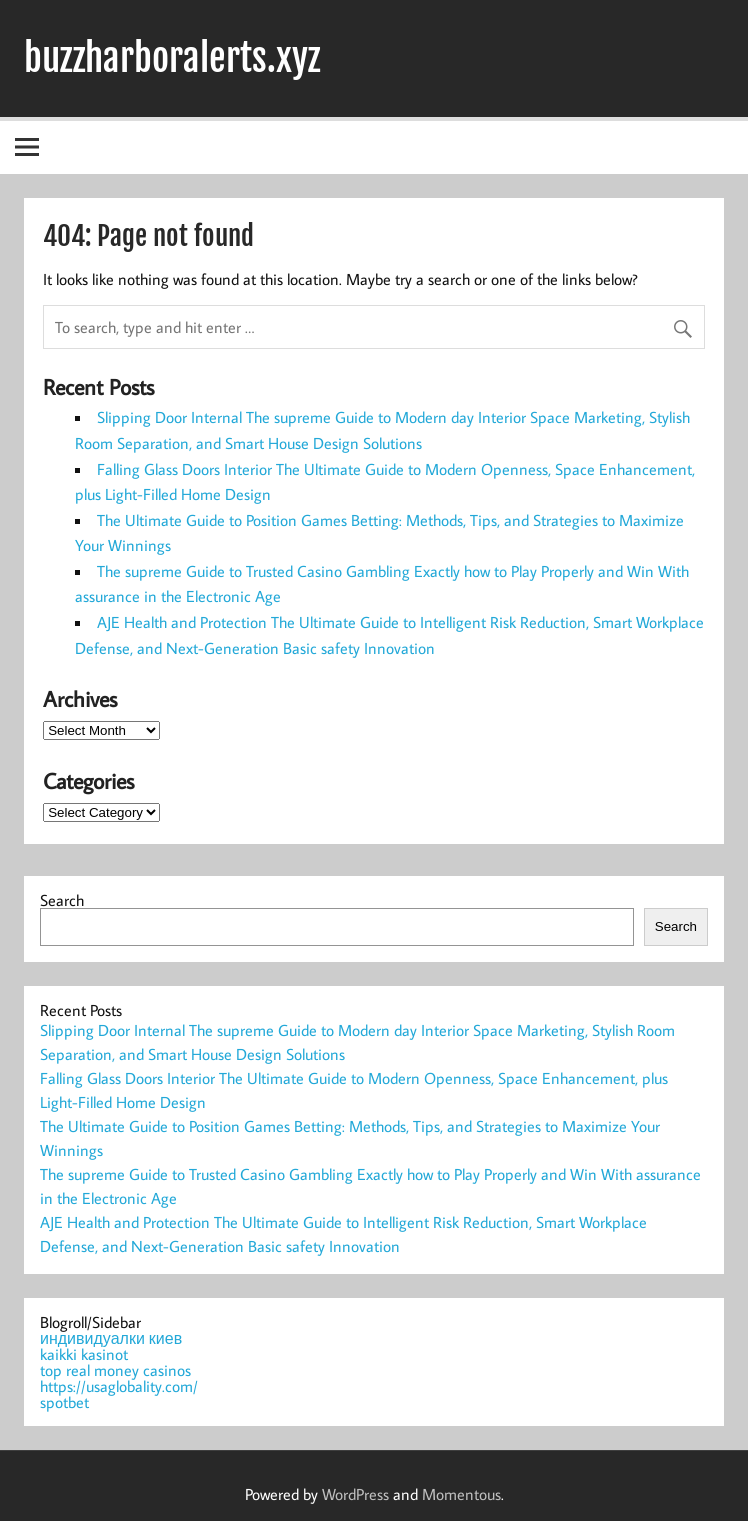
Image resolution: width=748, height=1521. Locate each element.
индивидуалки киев (111, 1338)
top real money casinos (115, 1370)
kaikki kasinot (84, 1354)
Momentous (461, 1494)
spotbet (64, 1402)
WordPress (355, 1494)
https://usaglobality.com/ (119, 1386)
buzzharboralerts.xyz (172, 58)
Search (62, 900)
